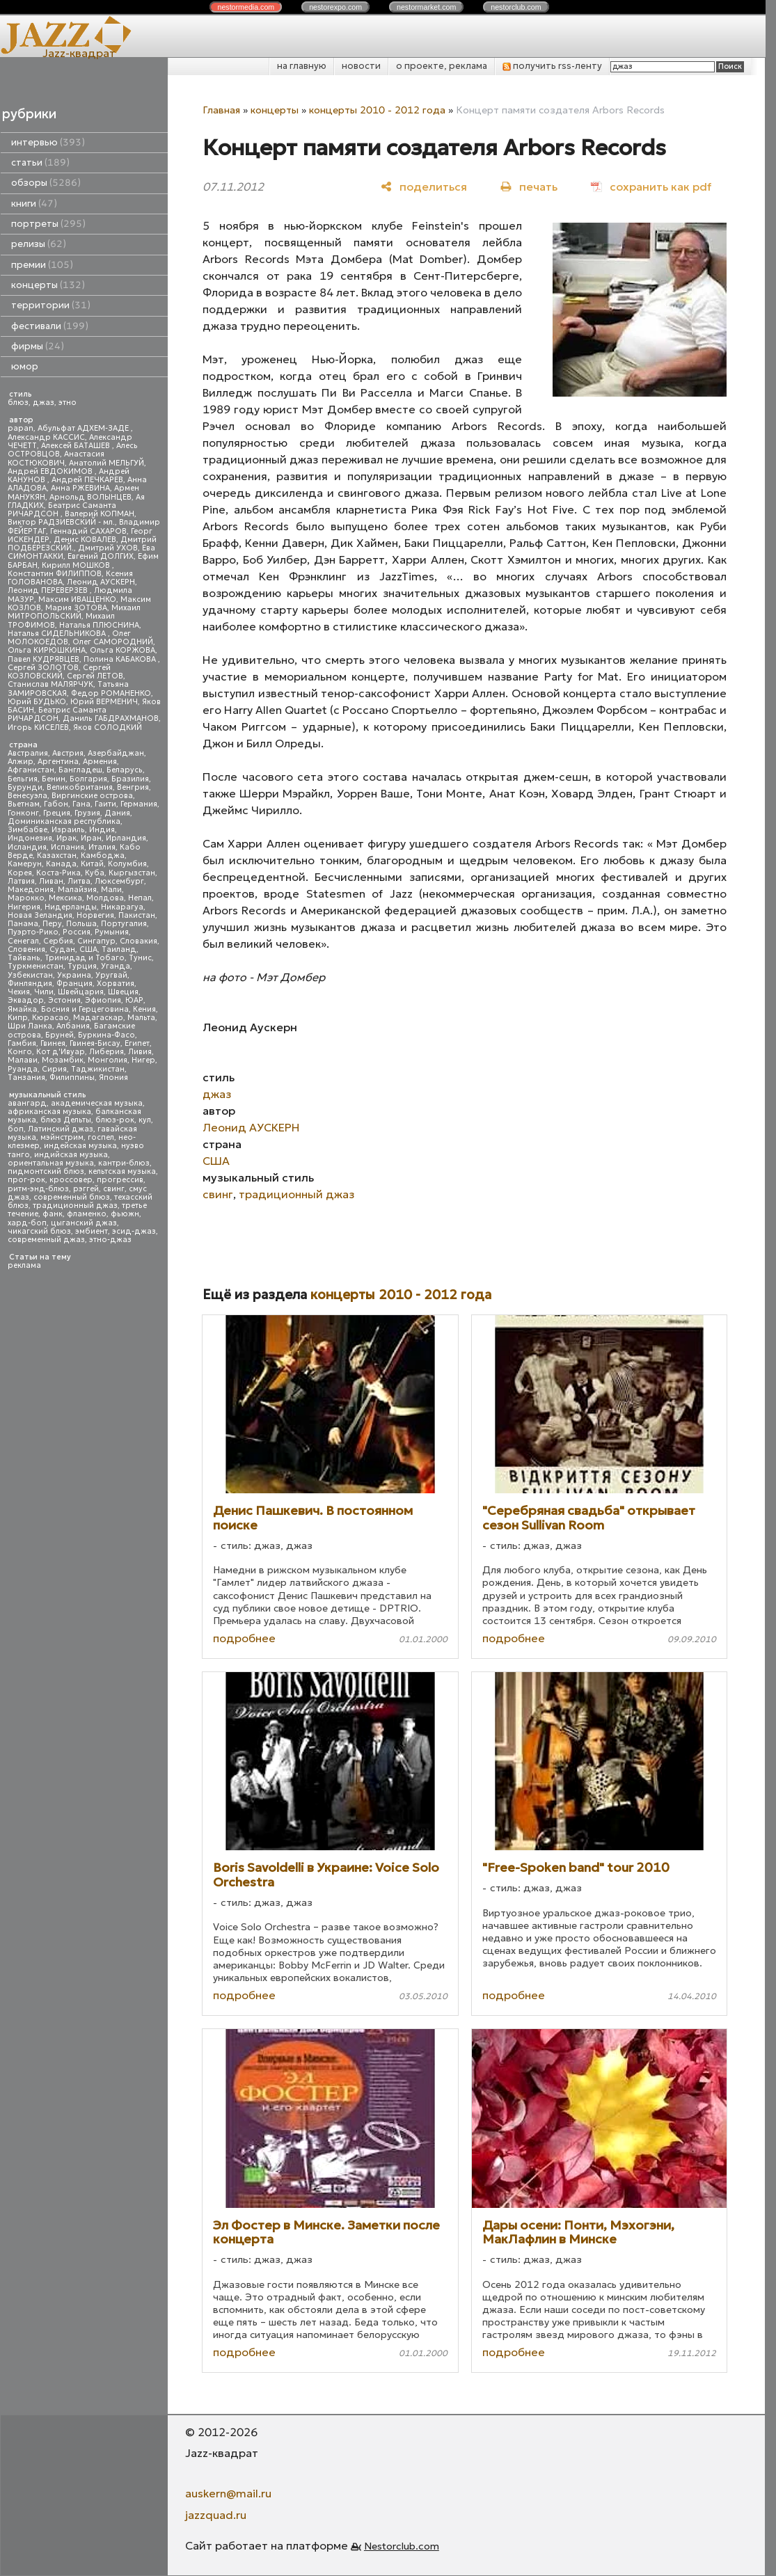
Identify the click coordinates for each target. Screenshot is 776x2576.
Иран (91, 838)
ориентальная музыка (51, 1163)
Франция (74, 983)
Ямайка (22, 1009)
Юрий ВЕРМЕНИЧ (104, 701)
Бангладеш (80, 769)
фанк (52, 1213)
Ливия (140, 1051)
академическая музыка (97, 1103)
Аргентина (58, 761)
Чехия (19, 991)
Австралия (28, 753)
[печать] (529, 186)
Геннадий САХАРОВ (88, 531)
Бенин (53, 779)
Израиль (68, 829)
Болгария (88, 779)
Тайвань (24, 957)
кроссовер (71, 1179)
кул (144, 1119)
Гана (81, 804)
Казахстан (57, 855)
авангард (27, 1103)
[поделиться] (423, 186)
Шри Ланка (30, 1026)
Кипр (18, 1017)
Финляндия (30, 983)
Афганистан (31, 769)
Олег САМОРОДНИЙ (112, 641)
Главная (221, 110)
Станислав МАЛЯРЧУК (50, 684)
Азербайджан (116, 753)
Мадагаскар (98, 1017)
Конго (20, 1051)
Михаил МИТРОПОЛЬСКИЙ (74, 612)
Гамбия (22, 1043)
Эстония (64, 1000)
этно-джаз (110, 1239)
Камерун (25, 863)
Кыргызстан (132, 872)
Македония (31, 889)
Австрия (68, 753)
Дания (117, 813)
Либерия (106, 1051)
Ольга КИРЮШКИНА (47, 650)
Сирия (54, 1069)
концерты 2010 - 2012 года (377, 110)
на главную (301, 66)
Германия (138, 804)
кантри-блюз (124, 1163)
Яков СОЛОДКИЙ (107, 727)
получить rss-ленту (552, 66)
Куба (94, 872)
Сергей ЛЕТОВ (95, 676)
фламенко (86, 1213)
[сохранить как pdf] (651, 186)
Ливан (51, 881)
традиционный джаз (75, 1205)
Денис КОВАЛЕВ (85, 539)
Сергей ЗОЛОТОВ (43, 667)
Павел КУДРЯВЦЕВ (43, 659)
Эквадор (26, 1000)
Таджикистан (98, 1069)
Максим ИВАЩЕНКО (77, 599)
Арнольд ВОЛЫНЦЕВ (90, 497)
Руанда (23, 1069)
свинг (114, 1188)
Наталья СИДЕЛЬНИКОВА (58, 633)
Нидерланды (71, 907)
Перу (52, 923)
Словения (26, 949)
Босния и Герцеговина (85, 1009)
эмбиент (91, 1231)
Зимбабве (27, 829)
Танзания (26, 1077)
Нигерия (24, 907)
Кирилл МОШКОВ (77, 565)
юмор (24, 366)
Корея (20, 872)
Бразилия (130, 779)
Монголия (107, 1060)
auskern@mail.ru (228, 2493)
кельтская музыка (122, 1171)
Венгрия (133, 787)
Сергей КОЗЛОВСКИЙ (59, 672)
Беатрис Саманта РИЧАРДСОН (62, 509)
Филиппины (72, 1077)
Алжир (20, 761)
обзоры (46, 183)
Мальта (141, 1017)
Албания (73, 1026)
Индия (102, 829)
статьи (40, 162)
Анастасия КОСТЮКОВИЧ (56, 458)
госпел (101, 1137)
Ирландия (126, 838)
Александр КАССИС (46, 437)
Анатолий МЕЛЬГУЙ (106, 463)
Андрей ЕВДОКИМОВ (51, 471)
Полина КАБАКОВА (121, 659)
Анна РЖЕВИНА (80, 488)
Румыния (112, 932)
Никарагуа (122, 907)
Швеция (123, 991)
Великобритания (80, 787)
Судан (62, 949)
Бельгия (23, 779)
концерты (48, 285)
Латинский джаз (60, 1129)
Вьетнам (24, 804)
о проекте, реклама (441, 66)
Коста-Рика (58, 872)
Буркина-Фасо (106, 1035)
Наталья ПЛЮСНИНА (99, 625)
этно (67, 402)
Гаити (105, 804)
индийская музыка (71, 1154)
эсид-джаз (134, 1231)
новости (361, 66)
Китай (92, 863)
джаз (43, 402)
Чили (44, 991)
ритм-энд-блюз (38, 1188)
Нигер (143, 1060)
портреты (48, 224)
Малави (23, 1060)
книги (34, 203)
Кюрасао (50, 1017)
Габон (56, 804)
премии (42, 265)
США (88, 949)
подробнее (244, 1638)
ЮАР (134, 1000)
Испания (67, 847)
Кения (144, 1009)
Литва (79, 881)
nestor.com (245, 7)
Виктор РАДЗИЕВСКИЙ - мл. (61, 522)
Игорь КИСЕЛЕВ (38, 727)
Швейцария (81, 991)
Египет (137, 1043)
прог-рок (26, 1179)
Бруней (59, 1035)
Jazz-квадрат (79, 53)
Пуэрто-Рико (33, 932)
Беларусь (124, 769)
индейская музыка (80, 1145)
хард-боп (27, 1222)
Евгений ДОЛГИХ (101, 556)
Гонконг (23, 813)
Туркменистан (35, 966)
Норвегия (95, 915)
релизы (38, 244)
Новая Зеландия (40, 915)
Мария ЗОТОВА (76, 607)
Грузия (87, 813)
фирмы (37, 346)
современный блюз (71, 1197)
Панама (23, 923)
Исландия (27, 847)
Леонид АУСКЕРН (101, 582)
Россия (76, 932)
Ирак (66, 838)
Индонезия (30, 838)
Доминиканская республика (64, 821)
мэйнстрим (62, 1137)
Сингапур (96, 941)
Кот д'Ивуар (60, 1051)
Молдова (105, 898)
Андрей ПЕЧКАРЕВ (87, 479)
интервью (48, 142)
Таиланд (119, 949)
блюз (18, 402)
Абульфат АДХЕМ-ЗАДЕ (84, 428)
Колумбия (127, 863)
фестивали (49, 326)
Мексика (65, 898)
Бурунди (25, 787)
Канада (61, 863)
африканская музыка (49, 1111)
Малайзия (77, 889)
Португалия (124, 923)
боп (16, 1129)
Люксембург (119, 881)
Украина (74, 975)
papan (20, 428)
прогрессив (120, 1179)
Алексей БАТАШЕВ (76, 445)
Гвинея (52, 1043)
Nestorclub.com (401, 2546)
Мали (111, 889)
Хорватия (115, 983)
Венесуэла (27, 795)
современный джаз (46, 1239)
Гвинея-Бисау (95, 1043)
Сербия (58, 941)
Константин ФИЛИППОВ (55, 573)
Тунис (140, 957)
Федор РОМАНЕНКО (111, 693)
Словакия (138, 941)
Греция (56, 813)
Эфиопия (103, 1000)
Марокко (26, 898)
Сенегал (23, 941)
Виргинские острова (92, 795)
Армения (100, 761)
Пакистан (136, 915)
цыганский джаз (84, 1222)
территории (50, 305)
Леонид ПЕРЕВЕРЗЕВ (49, 590)
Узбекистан (30, 975)
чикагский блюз (39, 1231)
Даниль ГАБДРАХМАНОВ (111, 718)
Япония (113, 1077)
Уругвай (111, 975)
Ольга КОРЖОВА (122, 650)
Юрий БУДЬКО (37, 701)
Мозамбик (63, 1060)
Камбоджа (103, 855)
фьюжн (125, 1213)
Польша (81, 923)
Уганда (115, 966)
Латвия (21, 881)
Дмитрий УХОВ (108, 547)
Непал (140, 898)
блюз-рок (114, 1119)
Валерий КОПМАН (99, 513)
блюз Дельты (65, 1119)
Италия (102, 847)
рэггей (86, 1188)
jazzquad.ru (215, 2515)
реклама (24, 1265)
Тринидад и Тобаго (85, 957)
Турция (82, 966)
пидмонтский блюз (46, 1171)
